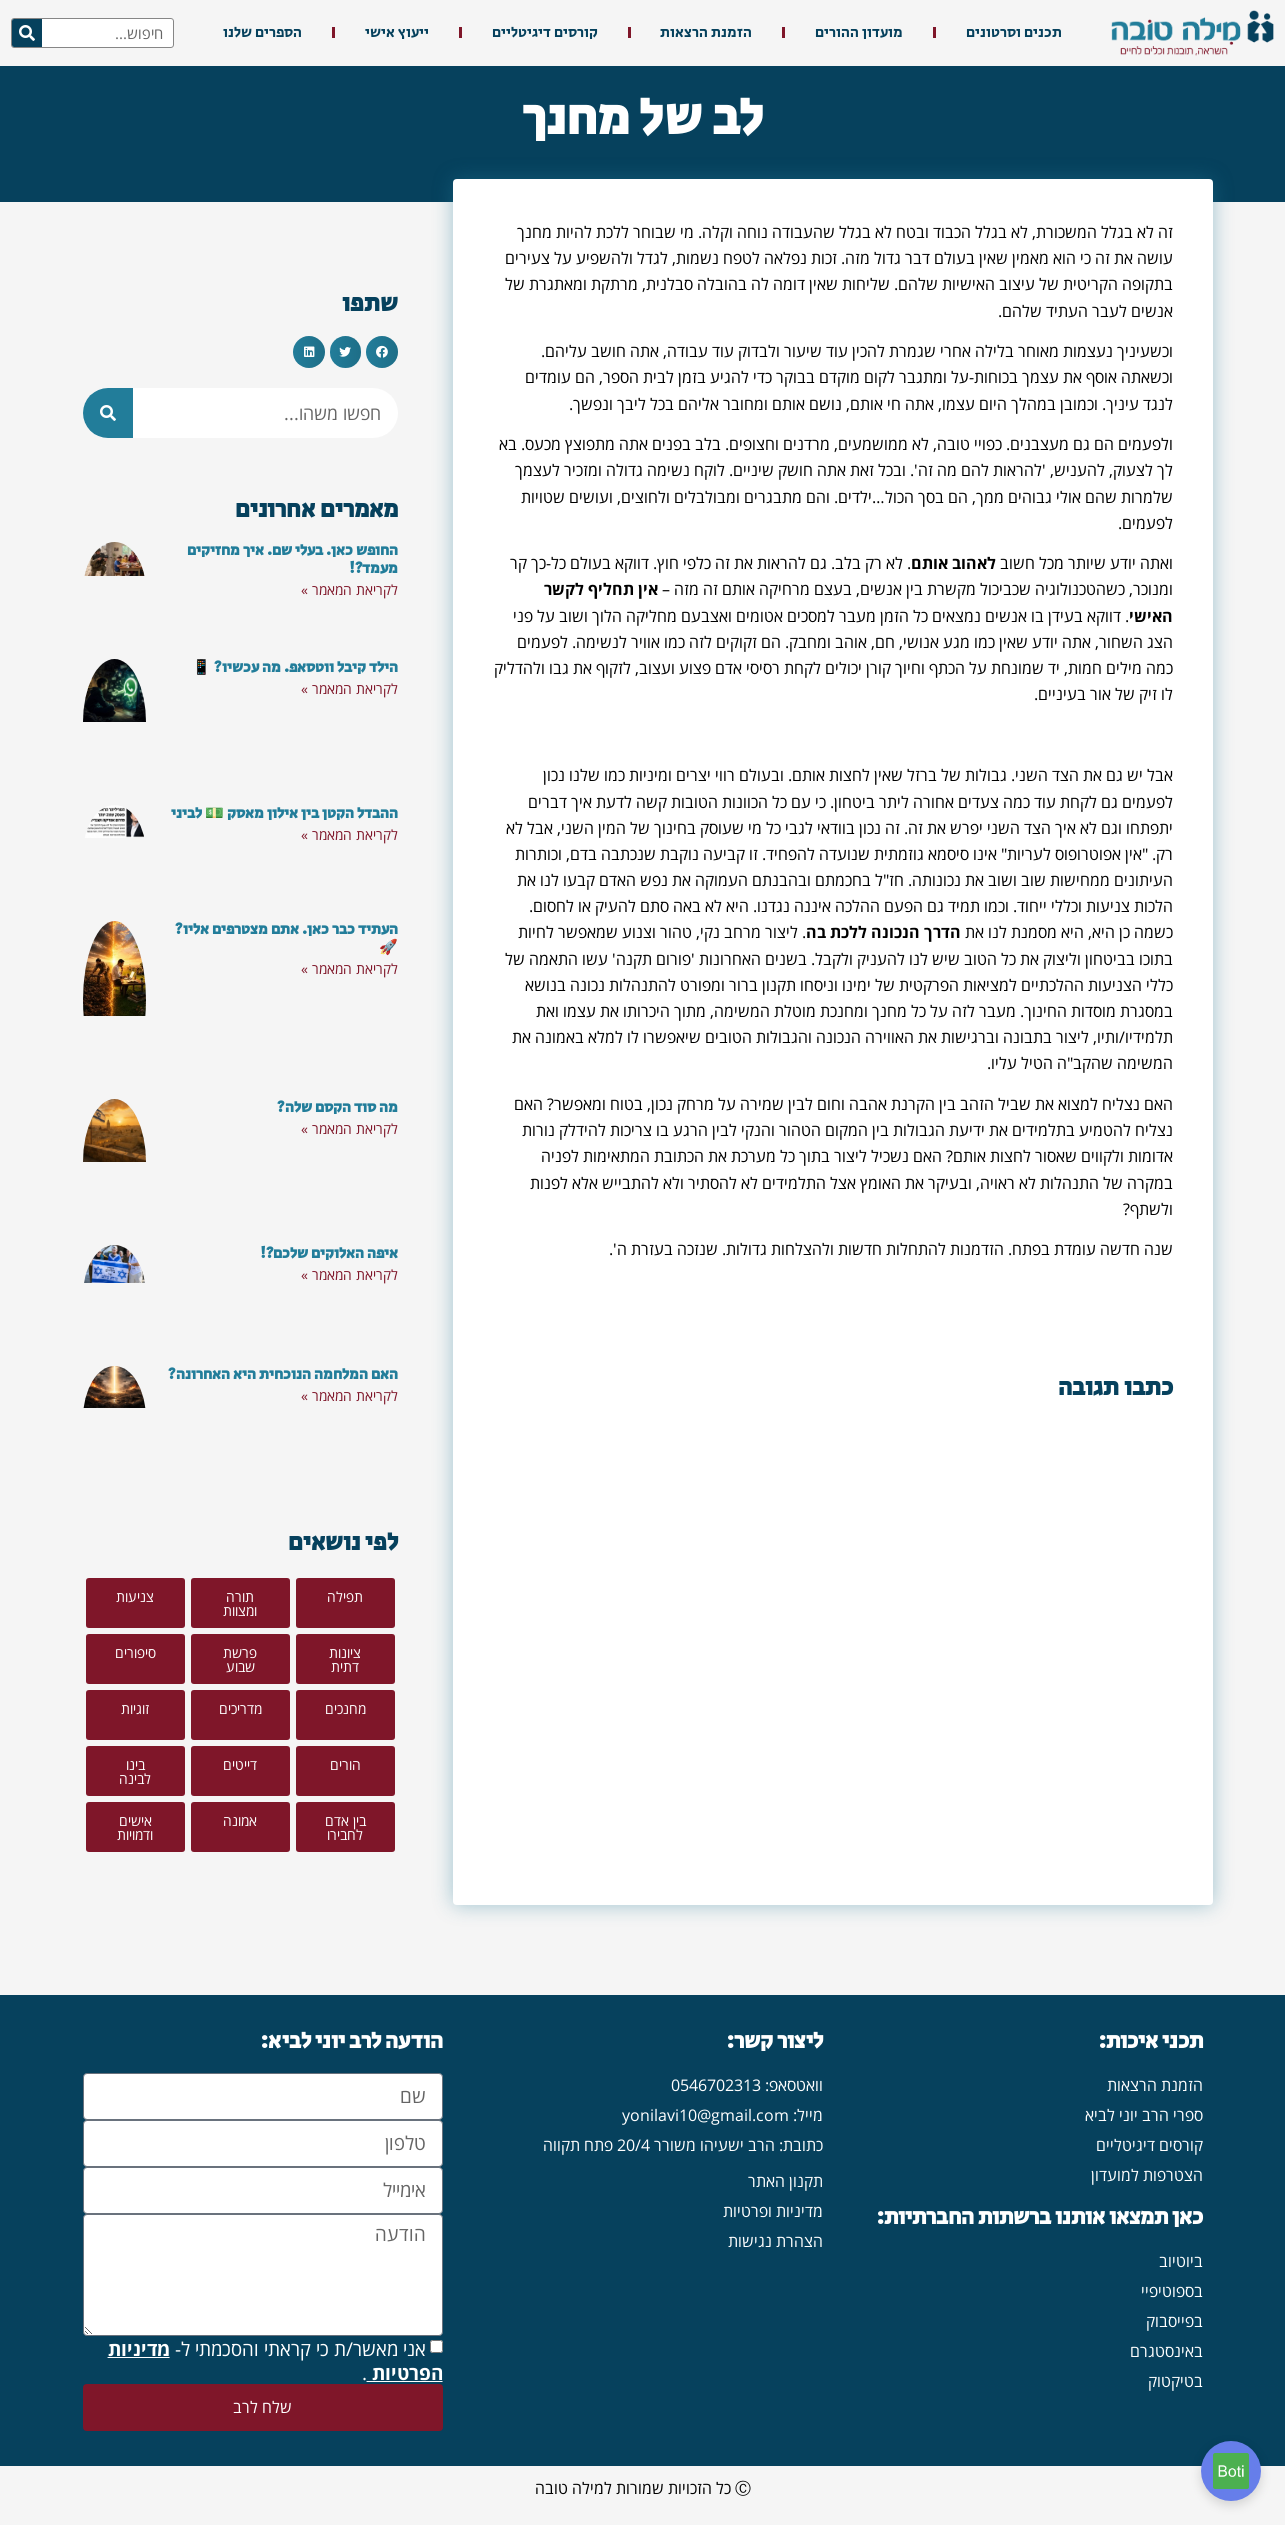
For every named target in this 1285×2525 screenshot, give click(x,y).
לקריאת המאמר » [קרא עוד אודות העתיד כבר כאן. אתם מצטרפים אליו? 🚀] (349, 968)
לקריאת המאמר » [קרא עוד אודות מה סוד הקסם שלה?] (349, 1128)
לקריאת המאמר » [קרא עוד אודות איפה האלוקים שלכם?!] (349, 1274)
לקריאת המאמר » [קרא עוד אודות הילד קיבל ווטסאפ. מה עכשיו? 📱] (349, 688)
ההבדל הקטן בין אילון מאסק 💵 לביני (284, 813)
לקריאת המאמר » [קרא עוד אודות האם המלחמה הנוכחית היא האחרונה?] (349, 1395)
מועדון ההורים (859, 32)
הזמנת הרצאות (706, 32)
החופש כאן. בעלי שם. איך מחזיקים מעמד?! (292, 559)
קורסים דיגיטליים (545, 32)
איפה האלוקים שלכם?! (329, 1253)
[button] (382, 352)
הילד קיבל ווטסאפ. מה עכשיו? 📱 (295, 667)
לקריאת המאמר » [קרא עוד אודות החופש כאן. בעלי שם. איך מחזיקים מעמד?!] (349, 589)
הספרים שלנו (262, 32)
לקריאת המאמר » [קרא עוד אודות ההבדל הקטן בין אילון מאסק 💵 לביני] (349, 834)
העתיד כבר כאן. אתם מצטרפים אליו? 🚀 (286, 938)
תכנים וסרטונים (1014, 32)
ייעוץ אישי (397, 32)
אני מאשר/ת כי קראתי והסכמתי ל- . (275, 2360)
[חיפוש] (27, 33)
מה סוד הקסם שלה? (337, 1107)
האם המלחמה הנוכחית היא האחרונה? (283, 1374)
